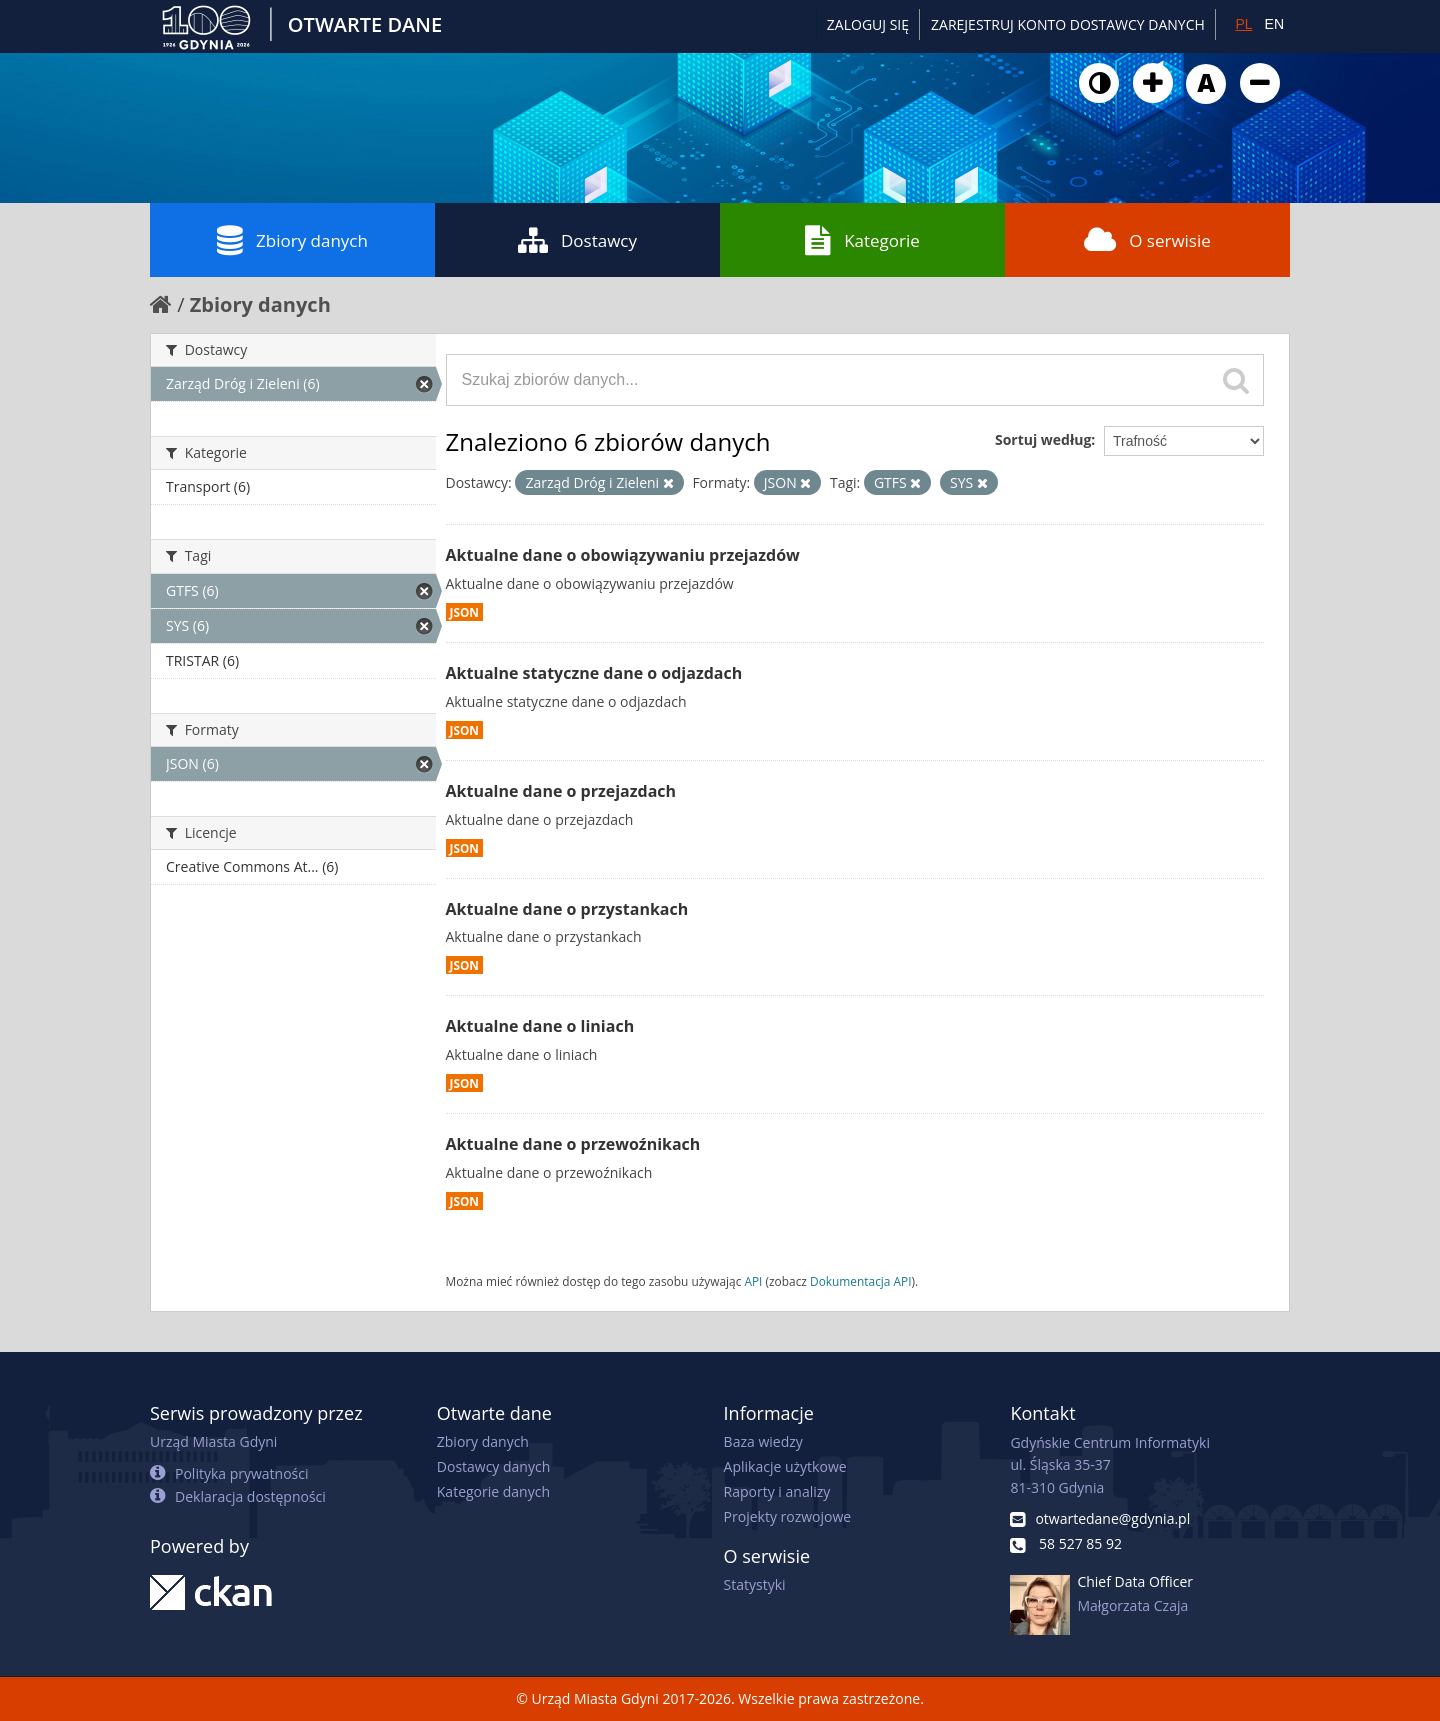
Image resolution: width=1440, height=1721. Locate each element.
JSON (464, 612)
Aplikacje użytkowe (785, 1466)
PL (1243, 24)
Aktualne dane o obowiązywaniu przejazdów (623, 555)
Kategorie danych (493, 1491)
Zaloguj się (868, 24)
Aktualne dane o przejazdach (561, 791)
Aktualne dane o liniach (540, 1026)
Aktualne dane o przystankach (567, 909)
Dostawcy (577, 240)
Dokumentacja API (861, 1281)
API (753, 1281)
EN (1274, 24)
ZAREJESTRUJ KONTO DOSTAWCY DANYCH (1068, 24)
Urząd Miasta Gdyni (213, 1441)
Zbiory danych (292, 240)
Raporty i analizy (777, 1491)
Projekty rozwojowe (788, 1516)
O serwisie (1147, 240)
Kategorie (862, 240)
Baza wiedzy (763, 1441)
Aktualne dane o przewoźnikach (573, 1144)
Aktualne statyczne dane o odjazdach (594, 673)
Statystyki (755, 1584)
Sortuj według (1043, 439)
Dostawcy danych (493, 1466)
